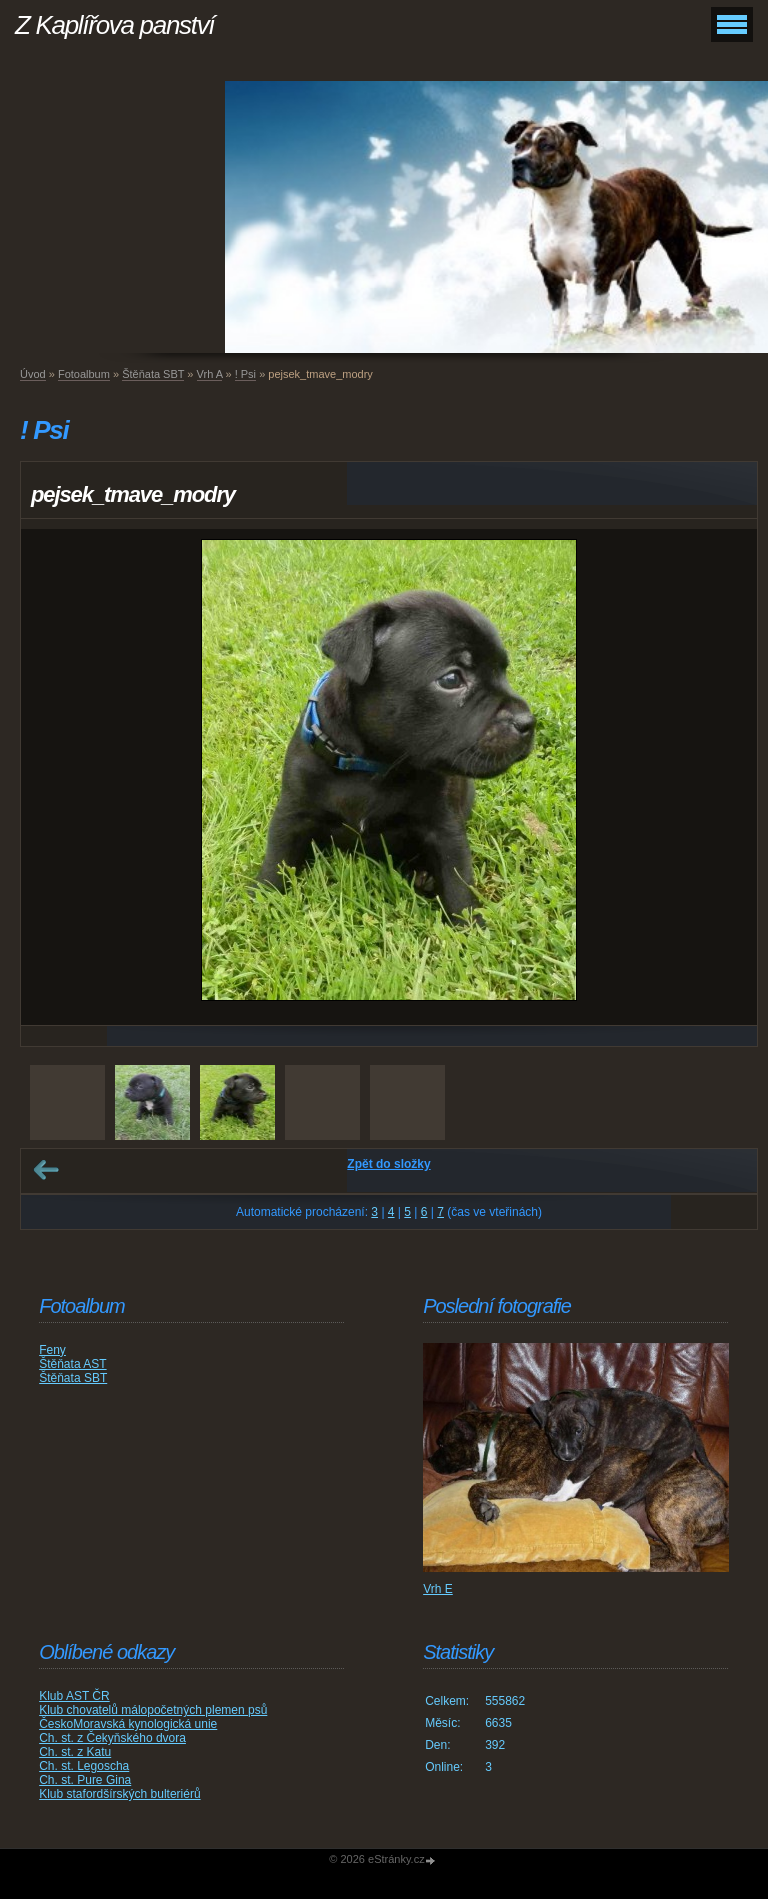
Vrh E (438, 1589)
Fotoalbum (84, 374)
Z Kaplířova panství (114, 25)
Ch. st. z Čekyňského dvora (112, 1738)
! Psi (245, 374)
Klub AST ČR (74, 1696)
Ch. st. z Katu (75, 1752)
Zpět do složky (388, 1164)
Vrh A (210, 374)
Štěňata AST (72, 1364)
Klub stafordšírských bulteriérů (119, 1794)
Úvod (33, 374)
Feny (52, 1350)
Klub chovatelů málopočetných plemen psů (153, 1710)
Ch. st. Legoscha (84, 1766)
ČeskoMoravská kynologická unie (128, 1724)
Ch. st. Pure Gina (85, 1780)
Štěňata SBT (153, 374)
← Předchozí (46, 1170)
